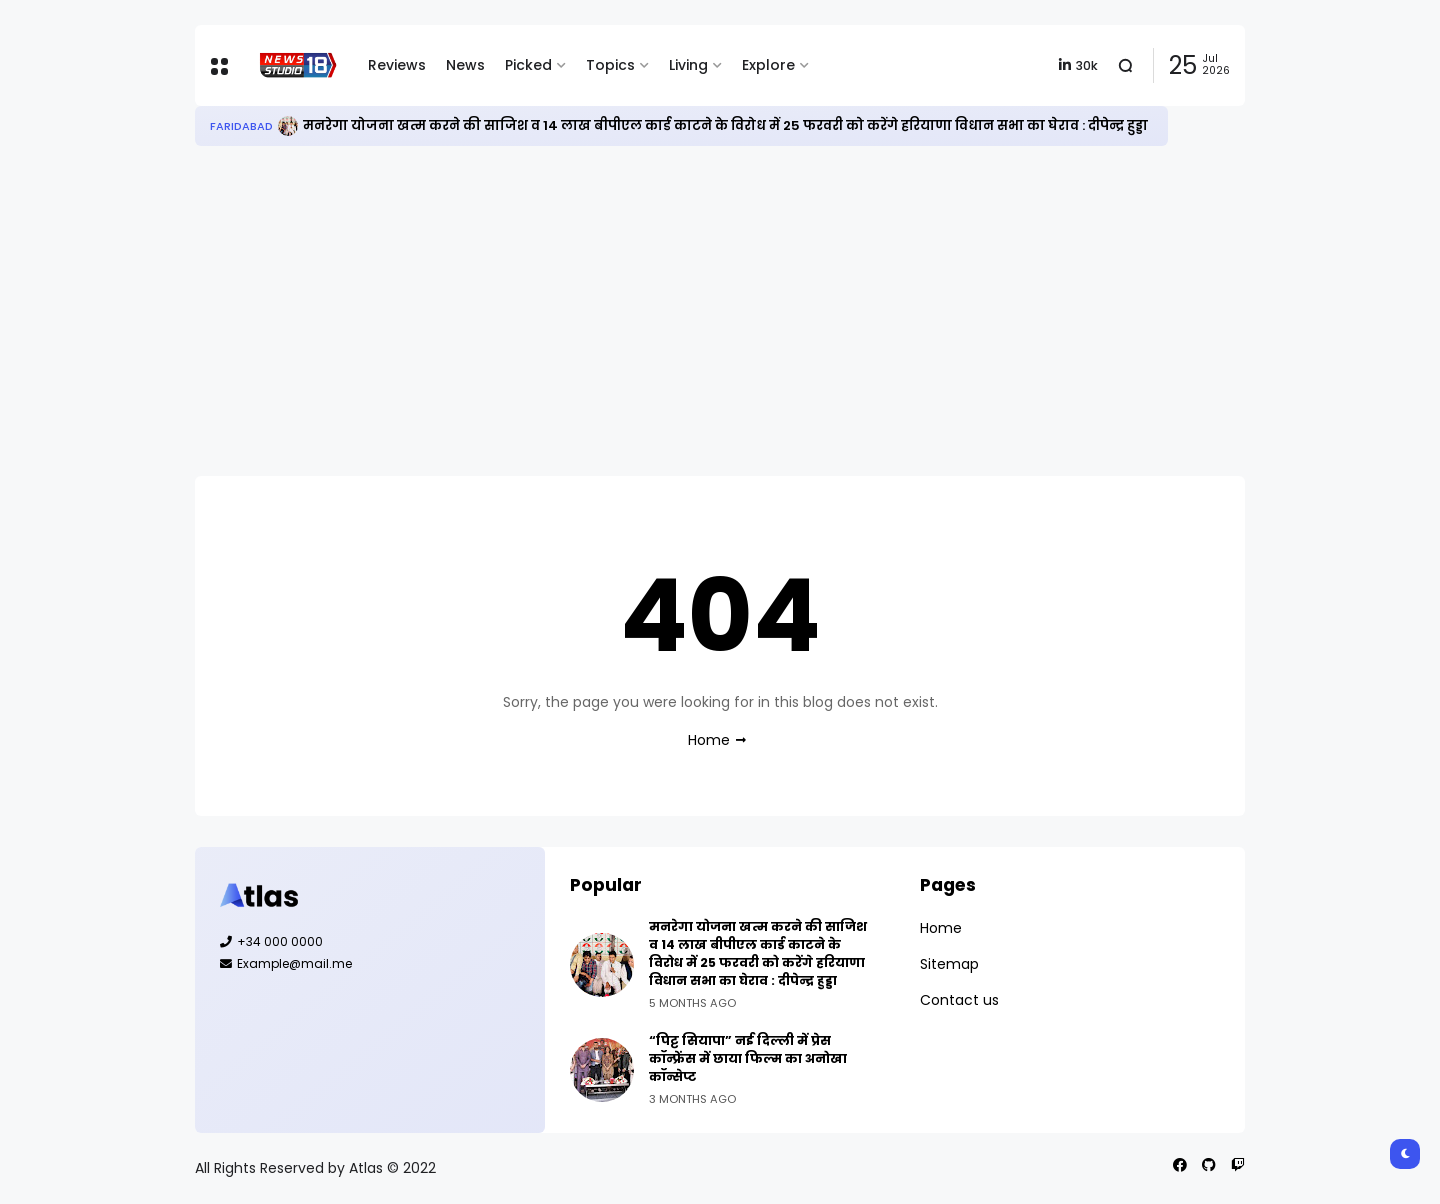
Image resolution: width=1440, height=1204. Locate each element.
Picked (528, 65)
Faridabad (241, 126)
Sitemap (949, 964)
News (465, 65)
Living (688, 65)
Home (709, 740)
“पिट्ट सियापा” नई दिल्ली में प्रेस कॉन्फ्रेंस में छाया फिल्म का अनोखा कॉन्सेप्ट (748, 1058)
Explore (768, 65)
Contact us (959, 1000)
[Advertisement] (720, 311)
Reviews (397, 65)
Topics (610, 65)
